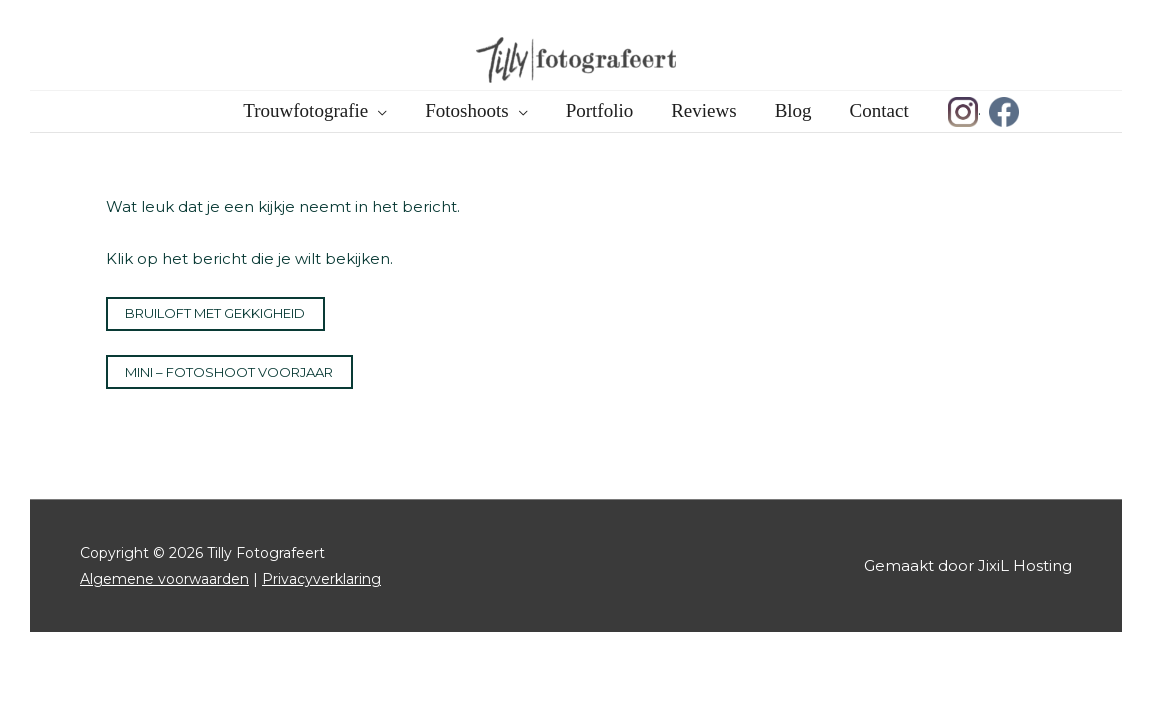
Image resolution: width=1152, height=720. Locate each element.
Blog (793, 110)
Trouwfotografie (305, 110)
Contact (879, 110)
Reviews (703, 110)
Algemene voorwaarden (164, 579)
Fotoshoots (466, 110)
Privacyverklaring (321, 579)
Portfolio (600, 110)
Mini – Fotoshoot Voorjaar (229, 372)
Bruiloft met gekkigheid (215, 313)
